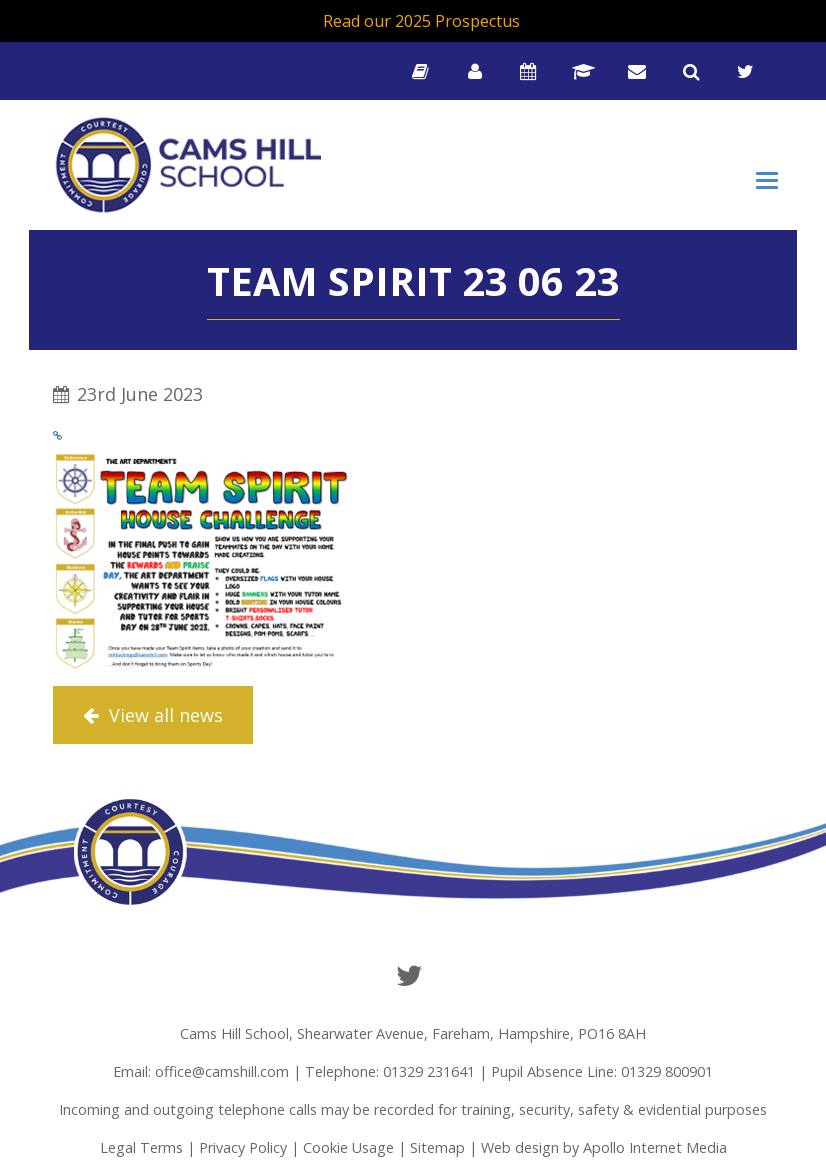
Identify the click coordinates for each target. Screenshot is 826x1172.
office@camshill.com (222, 1071)
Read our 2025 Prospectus (421, 21)
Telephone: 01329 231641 (390, 1071)
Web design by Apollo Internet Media (604, 1147)
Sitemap (437, 1147)
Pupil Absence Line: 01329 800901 (602, 1071)
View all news (153, 715)
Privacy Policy (243, 1147)
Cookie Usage (348, 1147)
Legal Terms (141, 1147)
